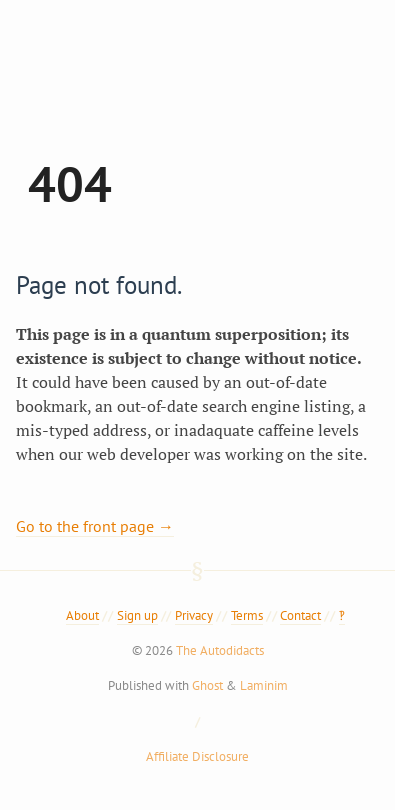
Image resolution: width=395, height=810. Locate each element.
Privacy (194, 615)
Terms (247, 615)
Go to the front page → (95, 526)
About (82, 615)
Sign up (137, 615)
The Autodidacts (220, 650)
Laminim (264, 685)
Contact (300, 615)
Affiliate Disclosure (197, 756)
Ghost (207, 685)
